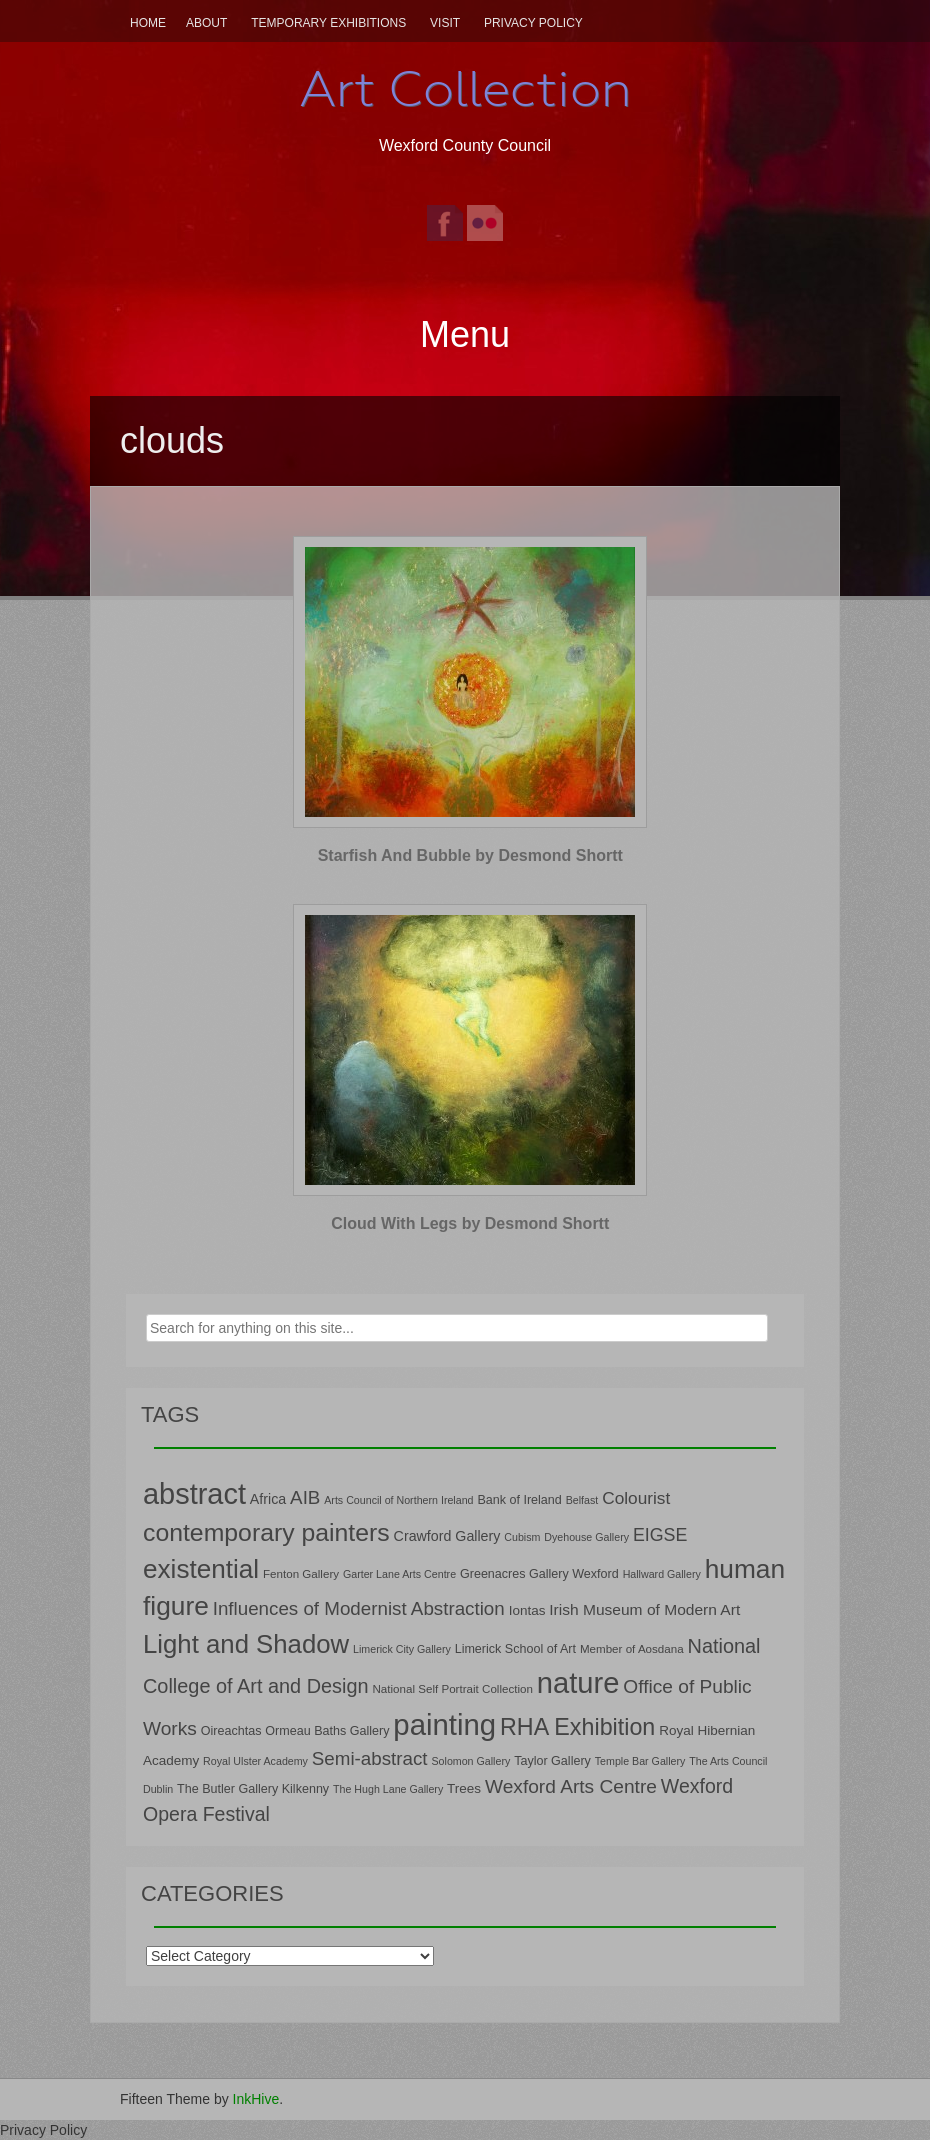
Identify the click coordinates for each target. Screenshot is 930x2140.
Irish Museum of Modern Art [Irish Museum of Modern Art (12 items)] (644, 1609)
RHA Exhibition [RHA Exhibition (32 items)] (577, 1727)
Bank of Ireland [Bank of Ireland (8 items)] (519, 1500)
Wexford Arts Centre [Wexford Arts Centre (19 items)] (571, 1786)
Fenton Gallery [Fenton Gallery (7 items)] (301, 1573)
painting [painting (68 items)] (444, 1724)
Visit (445, 23)
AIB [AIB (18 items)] (305, 1497)
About (206, 23)
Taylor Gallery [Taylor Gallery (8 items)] (552, 1761)
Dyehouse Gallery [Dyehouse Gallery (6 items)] (586, 1537)
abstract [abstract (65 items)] (194, 1494)
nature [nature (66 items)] (578, 1683)
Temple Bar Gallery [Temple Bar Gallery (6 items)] (640, 1761)
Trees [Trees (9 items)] (464, 1788)
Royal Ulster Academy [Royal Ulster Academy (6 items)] (255, 1761)
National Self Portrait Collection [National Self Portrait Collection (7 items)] (452, 1688)
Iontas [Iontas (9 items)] (527, 1610)
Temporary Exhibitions (328, 23)
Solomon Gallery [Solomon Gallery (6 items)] (470, 1761)
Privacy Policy (533, 23)
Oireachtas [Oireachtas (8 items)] (231, 1731)
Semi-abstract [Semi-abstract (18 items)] (370, 1758)
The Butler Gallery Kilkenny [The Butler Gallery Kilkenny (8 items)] (253, 1789)
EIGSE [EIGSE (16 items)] (660, 1535)
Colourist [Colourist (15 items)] (636, 1498)
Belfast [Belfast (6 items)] (582, 1500)
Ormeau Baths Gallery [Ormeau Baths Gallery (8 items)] (327, 1731)
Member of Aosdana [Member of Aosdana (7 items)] (632, 1648)
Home (148, 23)
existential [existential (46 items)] (201, 1569)
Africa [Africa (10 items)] (268, 1499)
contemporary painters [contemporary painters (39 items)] (266, 1532)
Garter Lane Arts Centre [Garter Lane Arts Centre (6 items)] (399, 1574)
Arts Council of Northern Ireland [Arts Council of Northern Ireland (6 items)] (398, 1500)
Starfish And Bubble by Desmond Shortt (470, 855)
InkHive (256, 2099)
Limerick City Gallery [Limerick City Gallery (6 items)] (402, 1649)
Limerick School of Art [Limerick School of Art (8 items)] (515, 1649)
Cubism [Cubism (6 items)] (522, 1537)
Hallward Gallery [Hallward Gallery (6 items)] (662, 1574)
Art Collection (465, 89)
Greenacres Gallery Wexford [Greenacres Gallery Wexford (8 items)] (539, 1574)
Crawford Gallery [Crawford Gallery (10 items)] (447, 1536)
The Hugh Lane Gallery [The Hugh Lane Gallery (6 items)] (388, 1789)
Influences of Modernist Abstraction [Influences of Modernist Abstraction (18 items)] (359, 1608)
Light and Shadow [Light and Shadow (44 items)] (246, 1644)
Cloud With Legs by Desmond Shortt (470, 1223)
